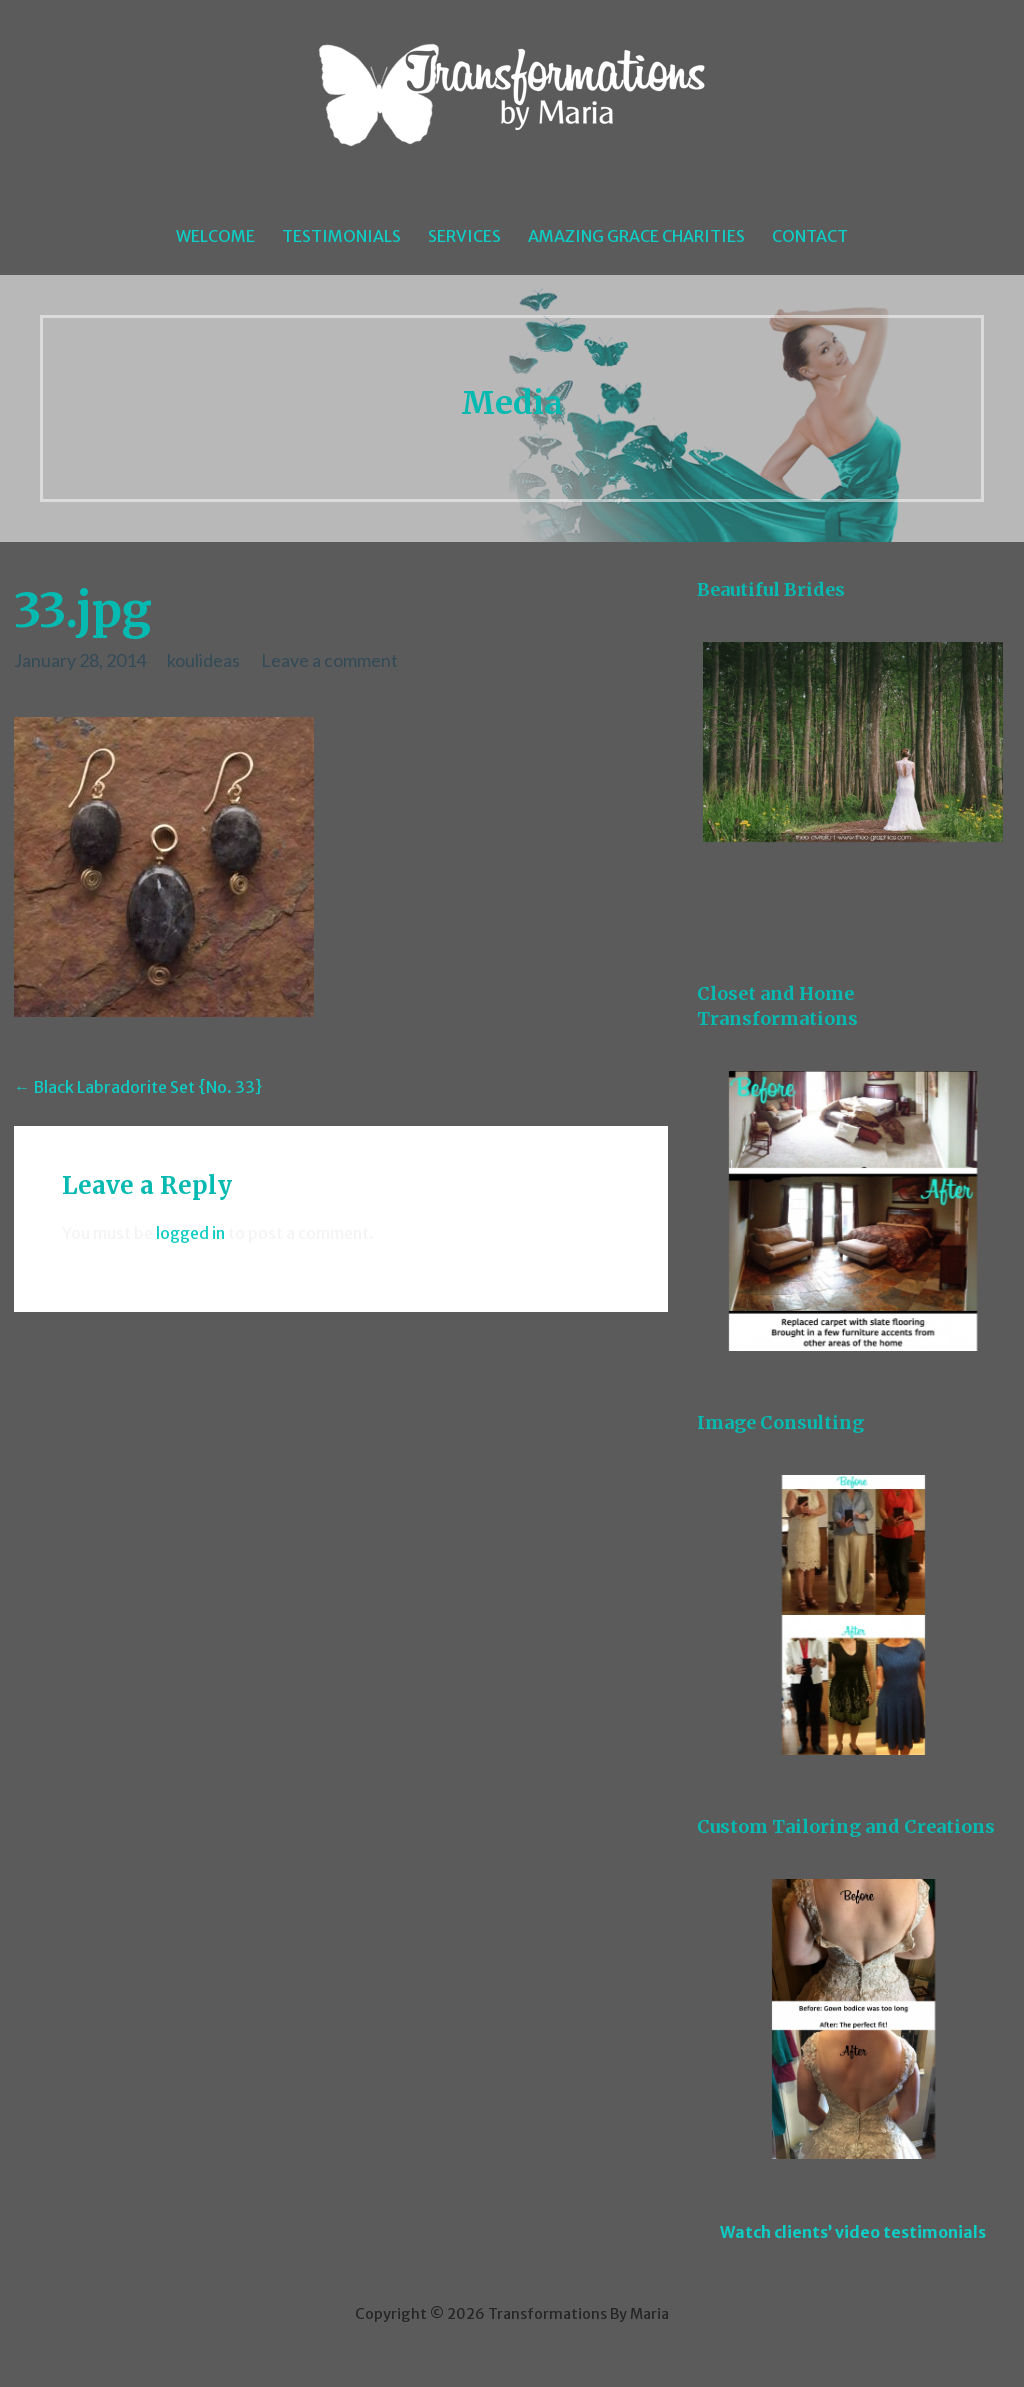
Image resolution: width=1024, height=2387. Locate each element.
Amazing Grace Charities (636, 236)
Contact (810, 236)
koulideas (203, 660)
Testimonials (341, 236)
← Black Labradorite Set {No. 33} (138, 1087)
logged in (190, 1233)
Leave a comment (329, 660)
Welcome (215, 236)
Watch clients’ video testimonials (853, 2232)
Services (464, 236)
